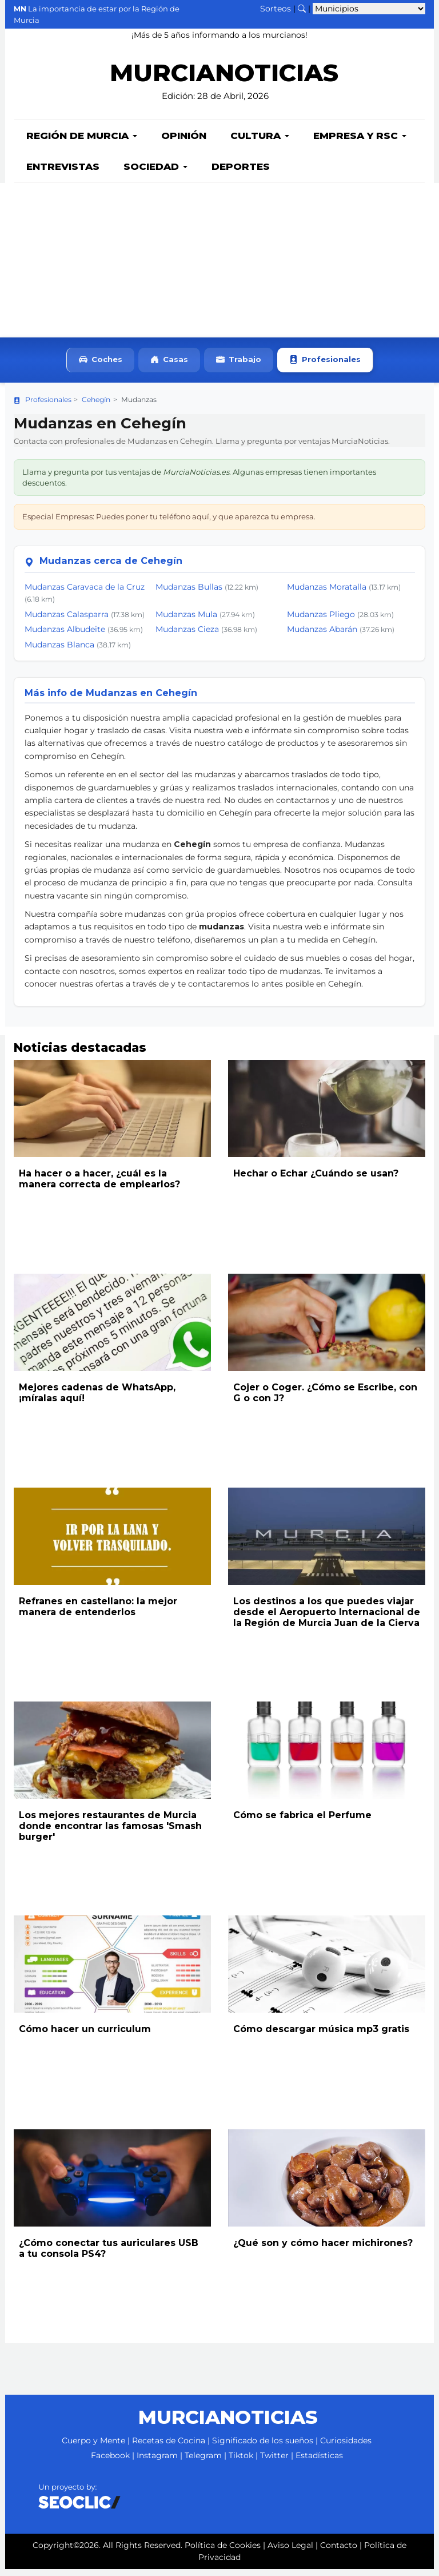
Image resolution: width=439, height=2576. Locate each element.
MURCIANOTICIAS (223, 79)
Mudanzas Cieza (187, 636)
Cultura (259, 142)
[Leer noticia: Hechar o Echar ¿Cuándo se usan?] (326, 1115)
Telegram (203, 2462)
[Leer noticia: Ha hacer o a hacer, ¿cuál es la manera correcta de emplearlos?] (112, 1115)
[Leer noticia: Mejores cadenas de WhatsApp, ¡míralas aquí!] (112, 1329)
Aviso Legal (290, 2552)
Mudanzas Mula (186, 621)
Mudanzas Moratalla (326, 594)
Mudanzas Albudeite (65, 636)
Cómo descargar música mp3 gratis (321, 2035)
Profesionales (325, 366)
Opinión (183, 142)
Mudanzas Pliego (321, 621)
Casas (169, 366)
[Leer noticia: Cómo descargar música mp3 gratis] (326, 1971)
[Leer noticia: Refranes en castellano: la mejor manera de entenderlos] (112, 1543)
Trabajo (238, 366)
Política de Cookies (223, 2552)
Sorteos (275, 8)
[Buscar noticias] (302, 8)
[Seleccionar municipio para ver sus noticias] (369, 8)
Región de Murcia (81, 142)
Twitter (274, 2462)
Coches (100, 366)
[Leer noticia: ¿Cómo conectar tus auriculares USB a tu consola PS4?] (112, 2184)
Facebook (110, 2462)
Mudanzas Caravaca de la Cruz (85, 594)
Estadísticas (319, 2462)
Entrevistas (62, 173)
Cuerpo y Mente (93, 2447)
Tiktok (241, 2462)
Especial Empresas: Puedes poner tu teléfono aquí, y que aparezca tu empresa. (169, 523)
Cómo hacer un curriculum (85, 2035)
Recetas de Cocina (168, 2447)
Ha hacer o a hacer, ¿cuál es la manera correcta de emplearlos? (99, 1185)
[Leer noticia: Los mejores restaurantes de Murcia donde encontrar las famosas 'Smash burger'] (112, 1757)
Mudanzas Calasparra (67, 621)
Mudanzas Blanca (59, 651)
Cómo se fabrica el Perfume (302, 1821)
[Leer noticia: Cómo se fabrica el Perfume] (326, 1757)
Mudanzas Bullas (188, 594)
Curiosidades (346, 2447)
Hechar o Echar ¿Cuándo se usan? (315, 1180)
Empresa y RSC (359, 142)
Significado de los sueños (262, 2447)
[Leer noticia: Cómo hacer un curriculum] (112, 1971)
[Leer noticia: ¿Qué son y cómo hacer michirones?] (326, 2184)
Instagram (157, 2462)
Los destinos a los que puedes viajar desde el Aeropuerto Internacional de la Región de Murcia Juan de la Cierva (326, 1619)
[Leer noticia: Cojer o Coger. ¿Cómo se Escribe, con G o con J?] (326, 1329)
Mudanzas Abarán (322, 636)
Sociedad (155, 173)
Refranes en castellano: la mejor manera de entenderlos (98, 1613)
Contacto (338, 2552)
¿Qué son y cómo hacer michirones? (323, 2249)
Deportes (240, 173)
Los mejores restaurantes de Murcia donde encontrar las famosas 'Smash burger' (110, 1832)
